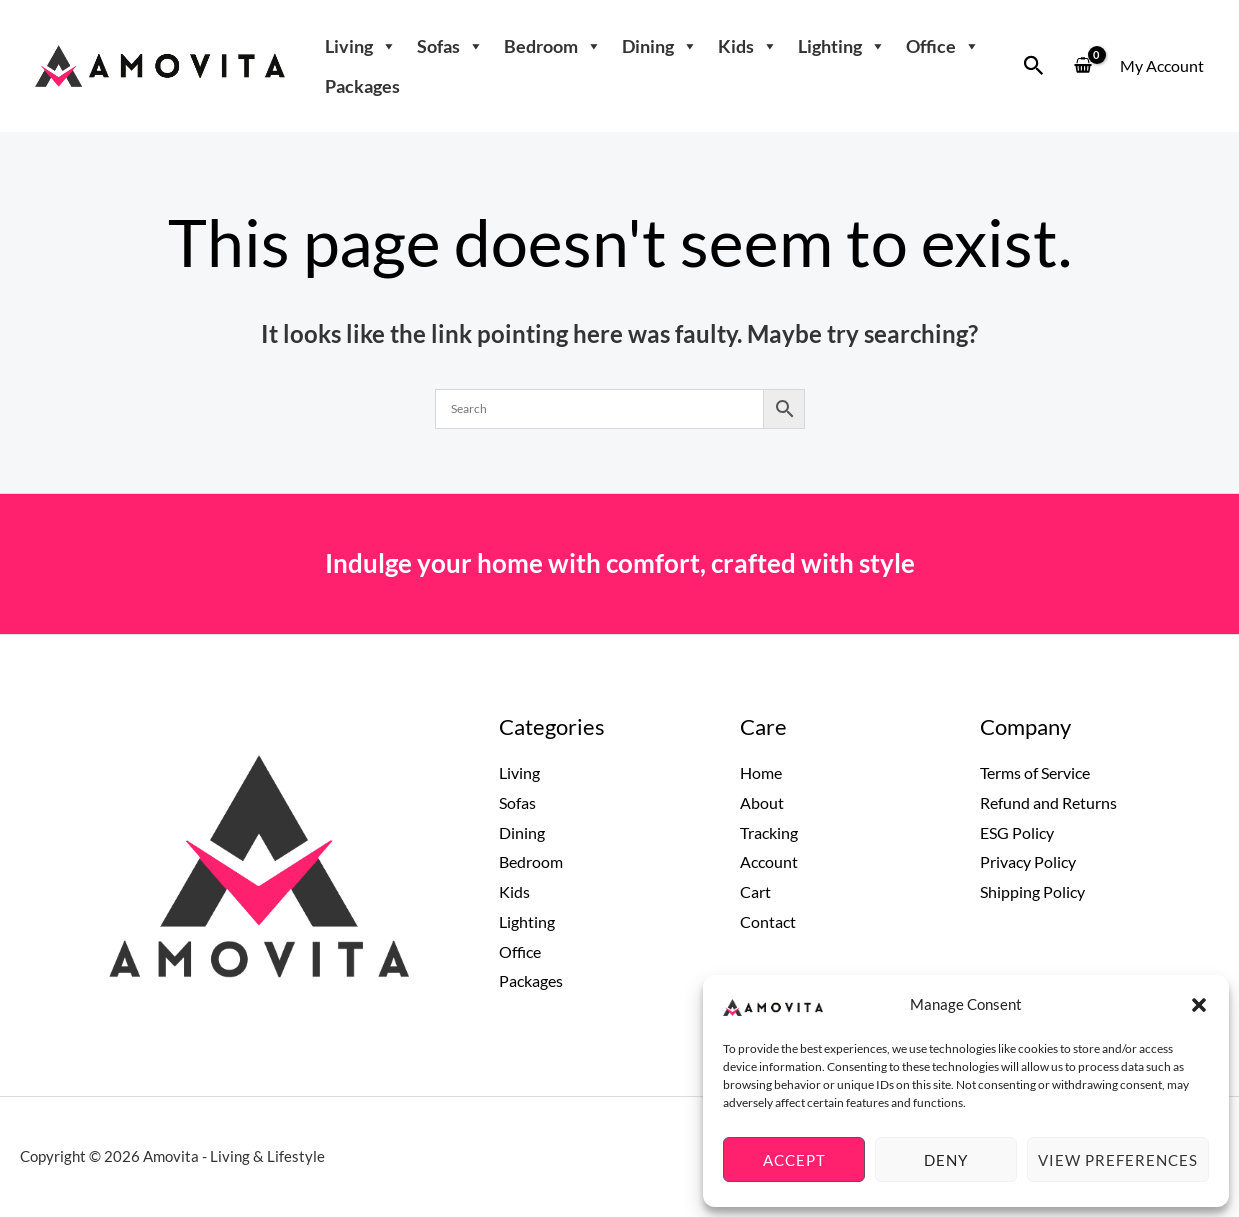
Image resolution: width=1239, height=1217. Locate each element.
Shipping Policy (1032, 891)
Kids (748, 46)
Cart (755, 891)
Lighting (842, 46)
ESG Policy (1017, 832)
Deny (946, 1160)
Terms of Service (1035, 772)
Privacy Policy (1028, 861)
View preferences (1118, 1160)
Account (769, 861)
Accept (794, 1160)
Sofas (450, 46)
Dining (660, 46)
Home (761, 772)
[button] (1199, 1005)
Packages (362, 86)
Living (361, 46)
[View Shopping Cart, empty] (1082, 66)
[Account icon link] (1162, 66)
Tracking (769, 832)
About (762, 802)
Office (943, 46)
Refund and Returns (1048, 802)
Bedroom (553, 46)
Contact (768, 921)
